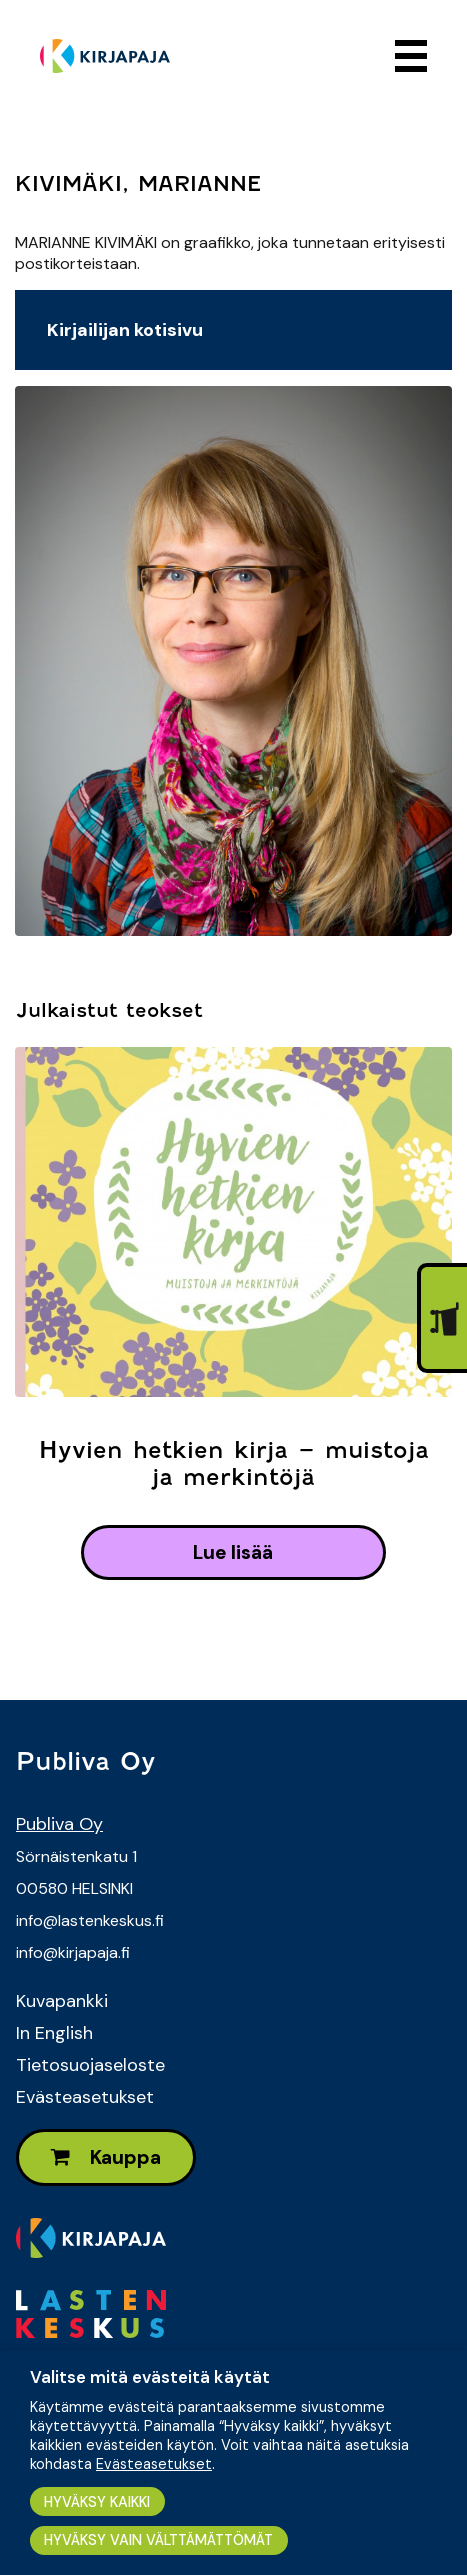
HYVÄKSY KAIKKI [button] (97, 2502)
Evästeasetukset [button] (154, 2464)
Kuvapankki (62, 2001)
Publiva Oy (59, 1824)
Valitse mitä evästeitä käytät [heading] (150, 2377)
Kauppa (106, 2157)
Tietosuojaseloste (90, 2065)
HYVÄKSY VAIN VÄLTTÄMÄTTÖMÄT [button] (158, 2540)
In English (54, 2033)
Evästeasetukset (85, 2097)
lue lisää (233, 1552)
